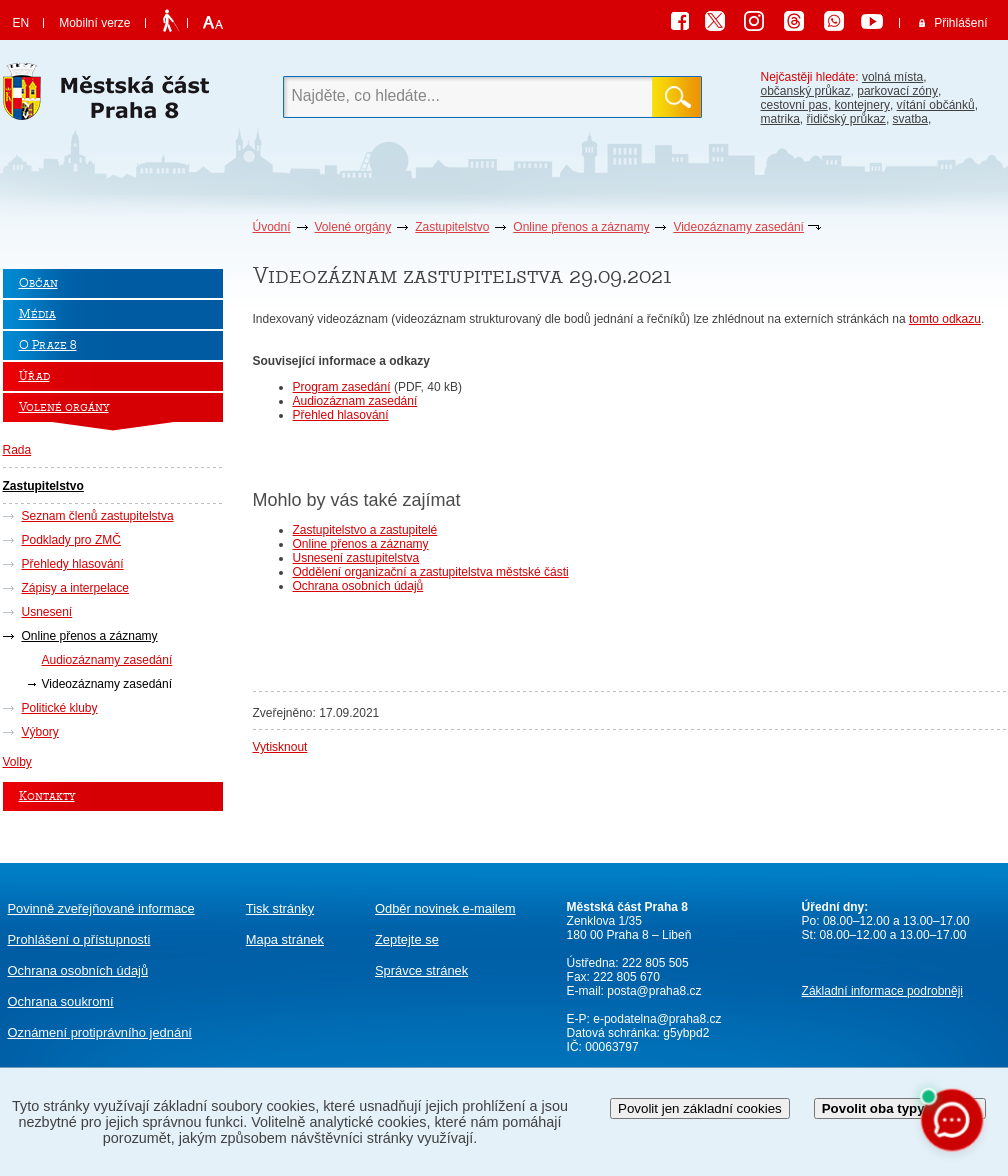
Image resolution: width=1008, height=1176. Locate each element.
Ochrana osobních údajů (358, 586)
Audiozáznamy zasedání (107, 660)
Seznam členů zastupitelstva (98, 516)
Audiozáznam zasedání (355, 401)
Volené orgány (353, 227)
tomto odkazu (945, 319)
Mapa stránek (285, 939)
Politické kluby (60, 708)
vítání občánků (936, 105)
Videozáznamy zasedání (738, 227)
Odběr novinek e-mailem (445, 908)
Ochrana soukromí (61, 1001)
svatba (910, 119)
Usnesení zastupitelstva (356, 558)
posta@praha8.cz (654, 991)
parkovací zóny (897, 91)
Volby (17, 762)
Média (37, 314)
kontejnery (862, 105)
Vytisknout (280, 747)
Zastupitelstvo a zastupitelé (365, 530)
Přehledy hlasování (73, 564)
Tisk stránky (280, 908)
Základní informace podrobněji (882, 991)
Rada (17, 450)
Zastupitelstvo (452, 227)
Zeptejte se (407, 939)
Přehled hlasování (341, 415)
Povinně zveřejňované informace (101, 908)
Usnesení (47, 612)
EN (21, 23)
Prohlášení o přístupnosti (79, 939)
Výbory (40, 732)
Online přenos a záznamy (581, 227)
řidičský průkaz (846, 119)
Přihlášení (960, 23)
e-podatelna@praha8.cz (656, 1019)
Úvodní (272, 227)
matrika (780, 119)
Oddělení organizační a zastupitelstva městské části (431, 572)
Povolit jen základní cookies (700, 1108)
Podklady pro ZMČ (71, 540)
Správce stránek (421, 970)
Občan (38, 283)
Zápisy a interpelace (75, 588)
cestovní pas (794, 105)
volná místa (892, 77)
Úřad (34, 376)
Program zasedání (342, 387)
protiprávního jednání (100, 1032)
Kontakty (47, 796)
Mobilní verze (94, 23)
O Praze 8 (48, 345)
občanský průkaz (806, 91)
